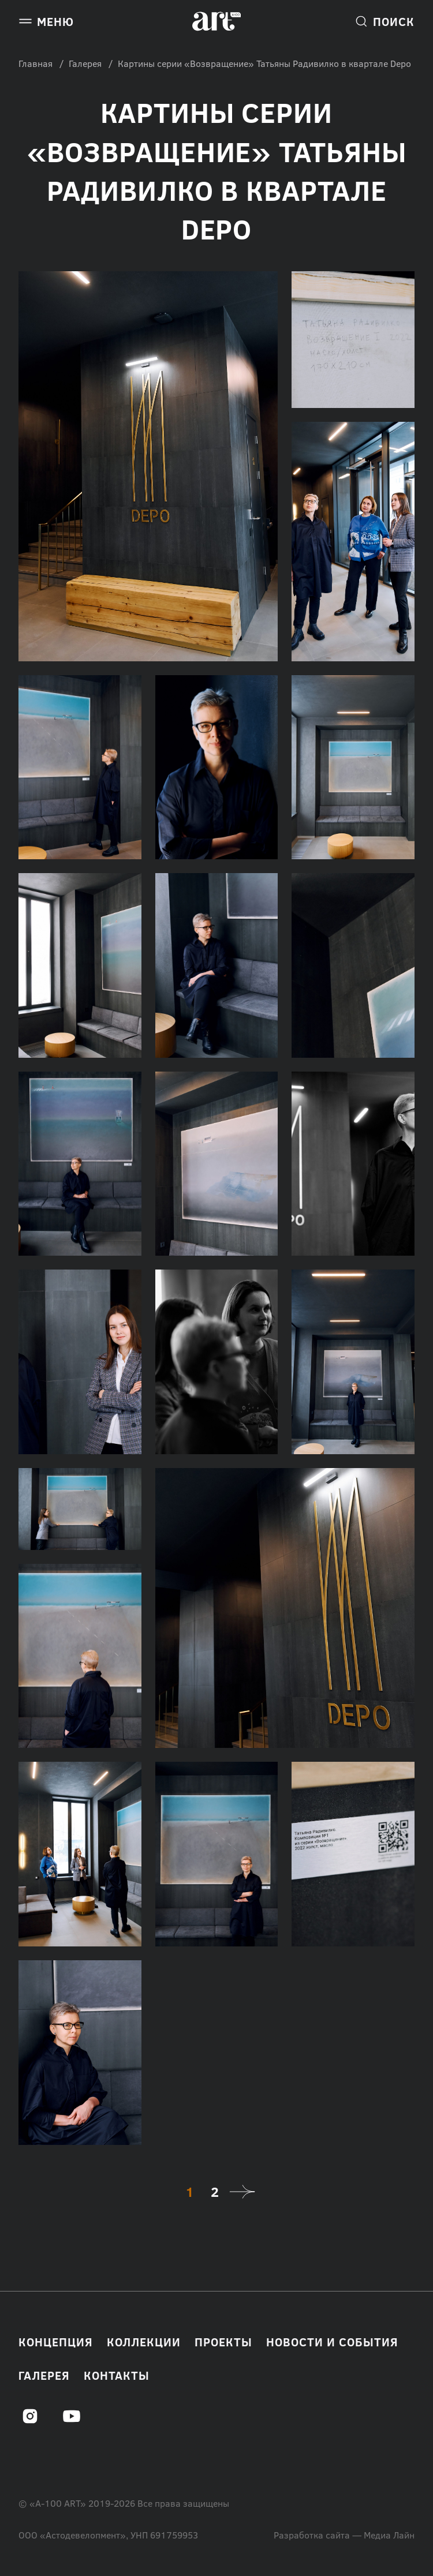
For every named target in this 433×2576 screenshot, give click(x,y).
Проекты (223, 2342)
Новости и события (332, 2342)
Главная (35, 63)
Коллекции (144, 2342)
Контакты (117, 2375)
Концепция (55, 2342)
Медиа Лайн (389, 2535)
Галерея (85, 63)
